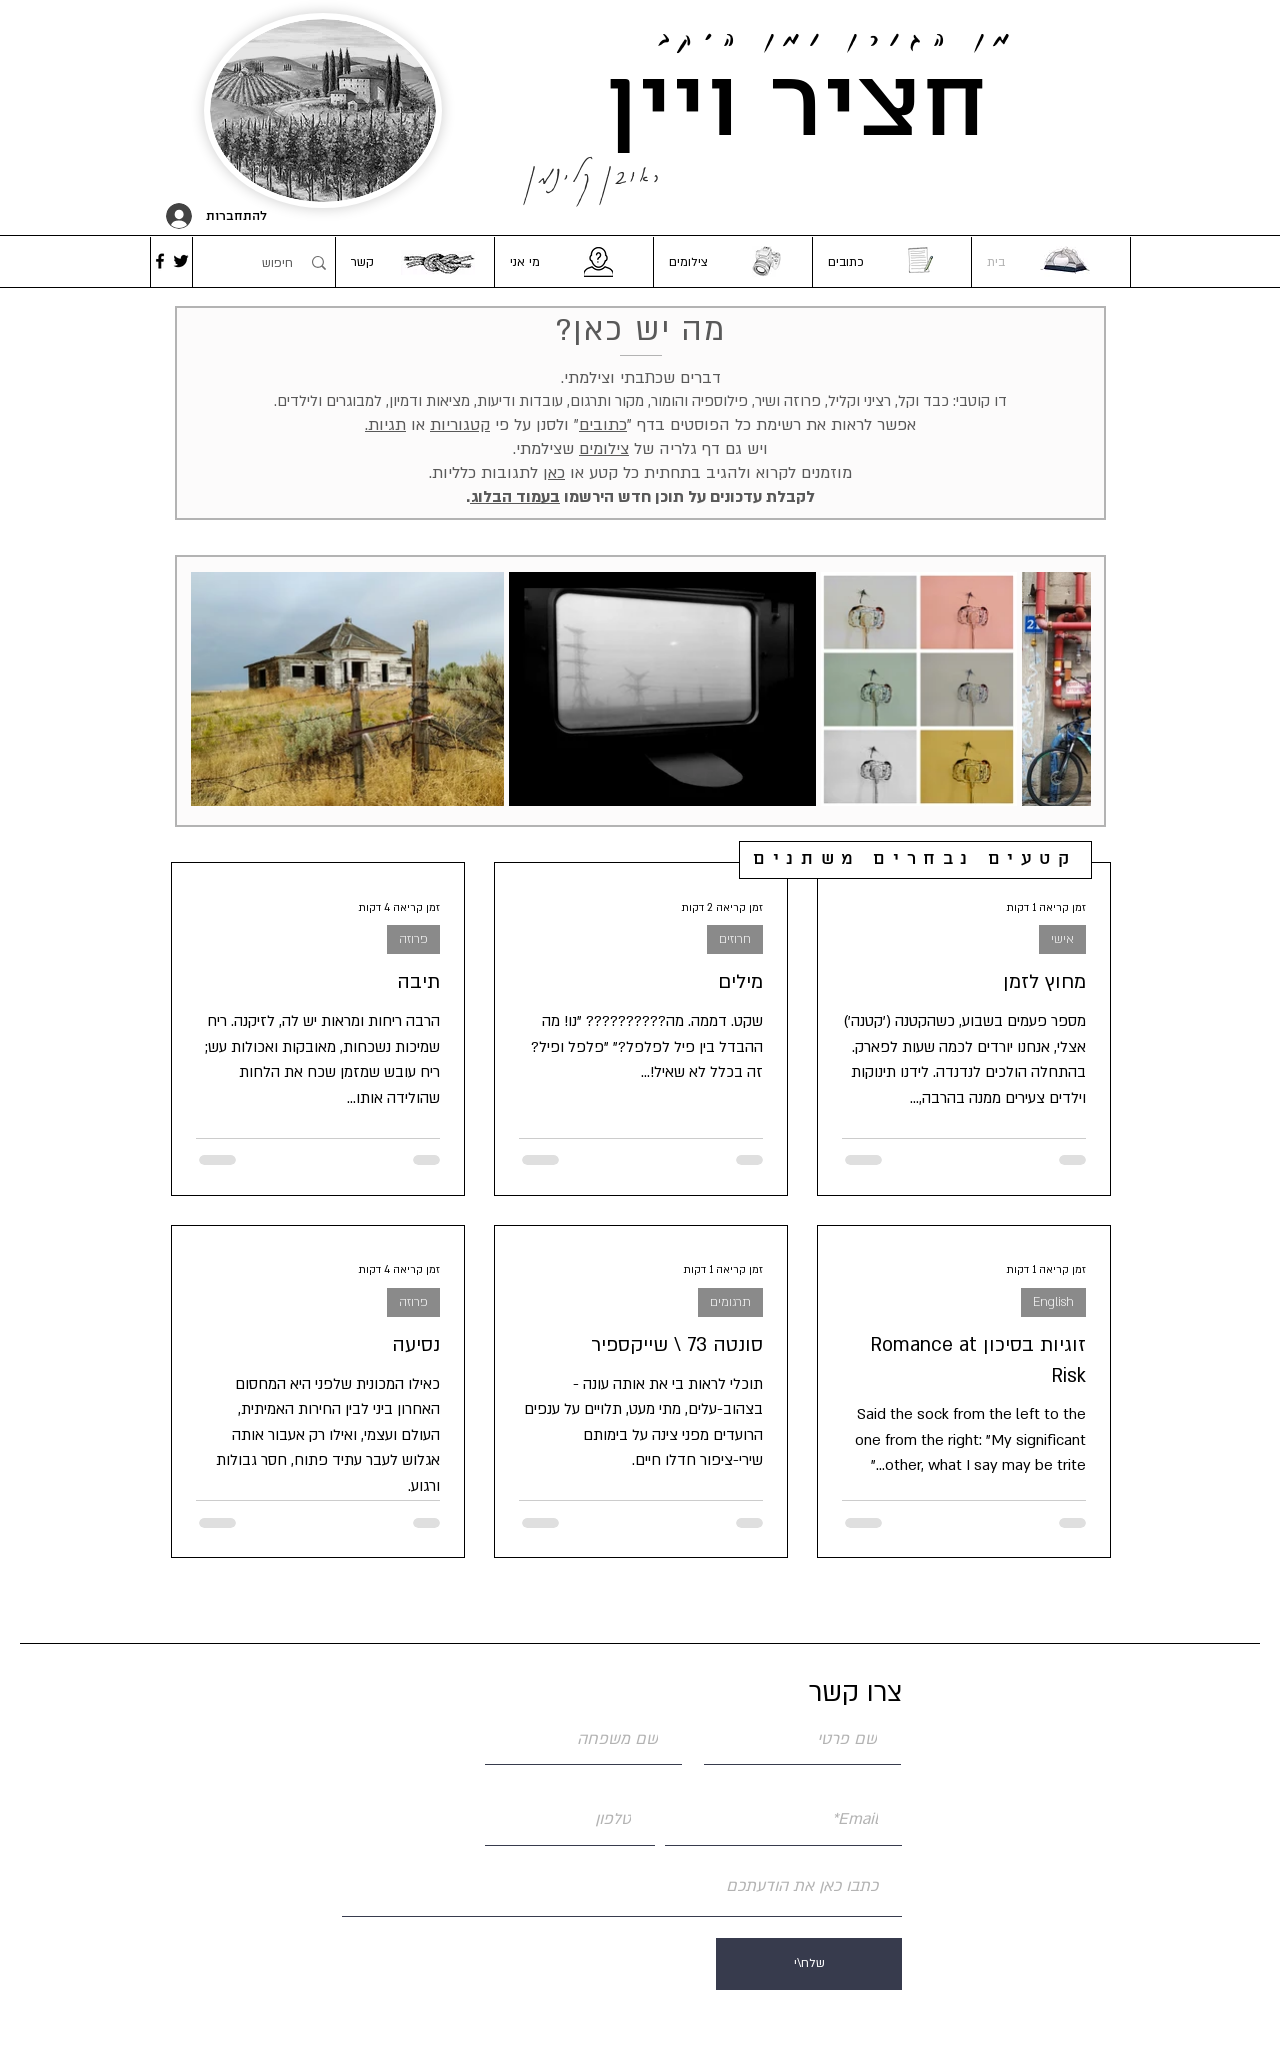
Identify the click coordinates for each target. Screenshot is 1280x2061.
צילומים (604, 449)
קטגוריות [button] (460, 425)
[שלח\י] (809, 1964)
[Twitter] (181, 261)
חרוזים (735, 939)
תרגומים (730, 1302)
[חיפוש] (263, 263)
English (1053, 1302)
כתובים (603, 425)
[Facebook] (160, 261)
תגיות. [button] (385, 425)
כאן (554, 473)
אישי (1062, 939)
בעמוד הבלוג (515, 497)
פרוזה (413, 939)
